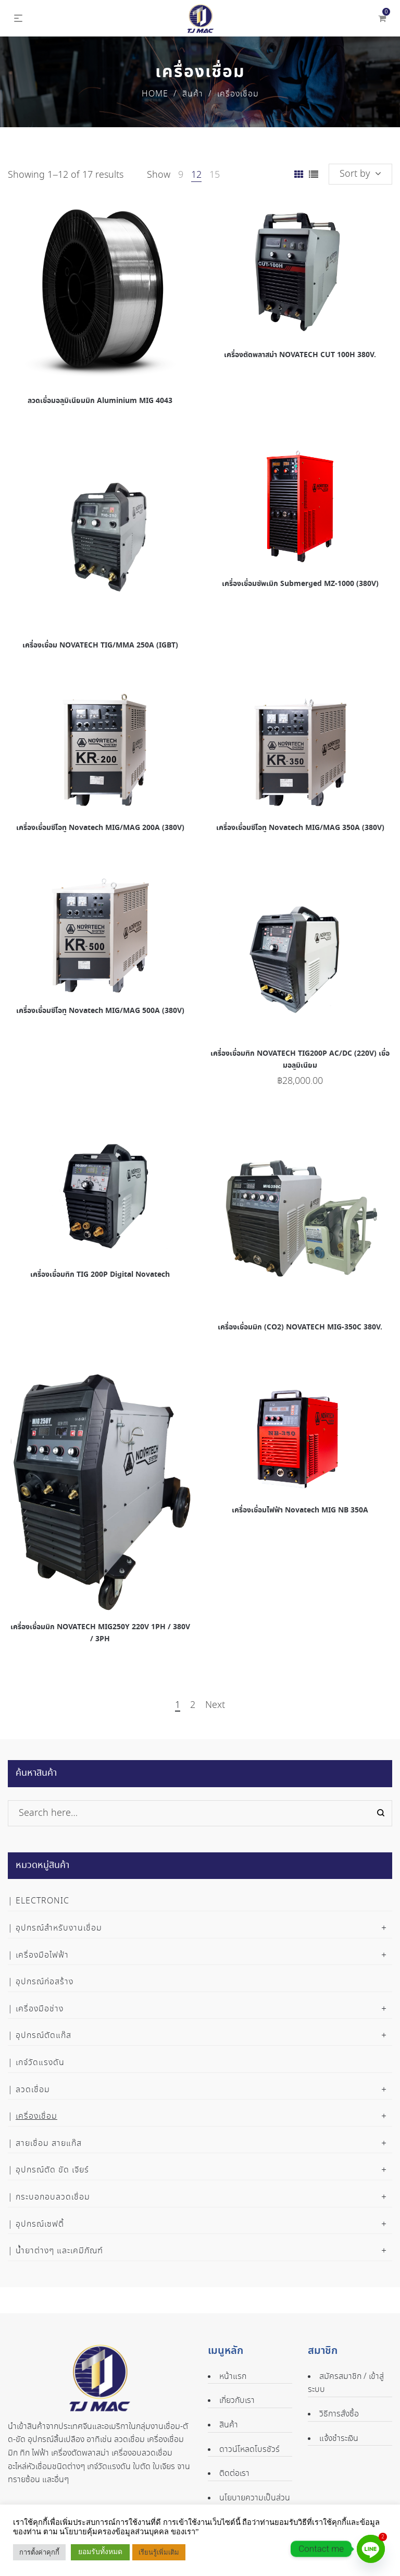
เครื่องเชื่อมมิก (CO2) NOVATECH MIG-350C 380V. (300, 1327)
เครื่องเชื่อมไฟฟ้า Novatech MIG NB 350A (300, 1510)
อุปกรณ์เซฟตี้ (40, 2224)
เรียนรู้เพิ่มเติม (159, 2552)
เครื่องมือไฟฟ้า (42, 1955)
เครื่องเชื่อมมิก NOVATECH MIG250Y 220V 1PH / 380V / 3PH (100, 1632)
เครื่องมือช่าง (40, 2009)
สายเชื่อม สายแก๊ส (49, 2144)
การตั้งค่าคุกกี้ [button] (39, 2552)
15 (214, 175)
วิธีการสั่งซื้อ (339, 2414)
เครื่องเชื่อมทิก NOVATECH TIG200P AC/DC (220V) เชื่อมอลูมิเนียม (300, 1059)
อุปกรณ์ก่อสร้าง (44, 1982)
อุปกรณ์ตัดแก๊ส (43, 2036)
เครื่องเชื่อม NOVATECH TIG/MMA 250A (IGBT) (100, 645)
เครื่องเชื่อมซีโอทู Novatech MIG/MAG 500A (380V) (100, 1011)
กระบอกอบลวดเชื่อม (53, 2197)
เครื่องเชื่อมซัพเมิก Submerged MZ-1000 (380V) (300, 584)
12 (196, 175)
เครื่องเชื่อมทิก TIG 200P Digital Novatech (100, 1274)
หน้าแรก (232, 2377)
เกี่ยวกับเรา (237, 2401)
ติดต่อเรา (234, 2474)
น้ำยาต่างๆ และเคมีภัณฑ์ (59, 2251)
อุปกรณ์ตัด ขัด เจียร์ (52, 2170)
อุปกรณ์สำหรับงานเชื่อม (59, 1928)
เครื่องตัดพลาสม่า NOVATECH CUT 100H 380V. (300, 355)
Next (215, 1706)
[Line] (371, 2549)
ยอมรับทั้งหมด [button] (100, 2552)
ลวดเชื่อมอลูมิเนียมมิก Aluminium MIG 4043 (100, 401)
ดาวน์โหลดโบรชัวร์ (249, 2450)
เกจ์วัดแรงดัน (40, 2063)
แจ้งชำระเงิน (338, 2439)
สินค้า (192, 94)
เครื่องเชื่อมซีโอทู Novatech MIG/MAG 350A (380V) (300, 828)
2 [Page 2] (192, 1706)
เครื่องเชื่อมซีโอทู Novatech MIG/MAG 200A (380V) (100, 828)
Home (155, 94)
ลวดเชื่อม (33, 2090)
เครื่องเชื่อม (36, 2116)
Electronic (42, 1901)
